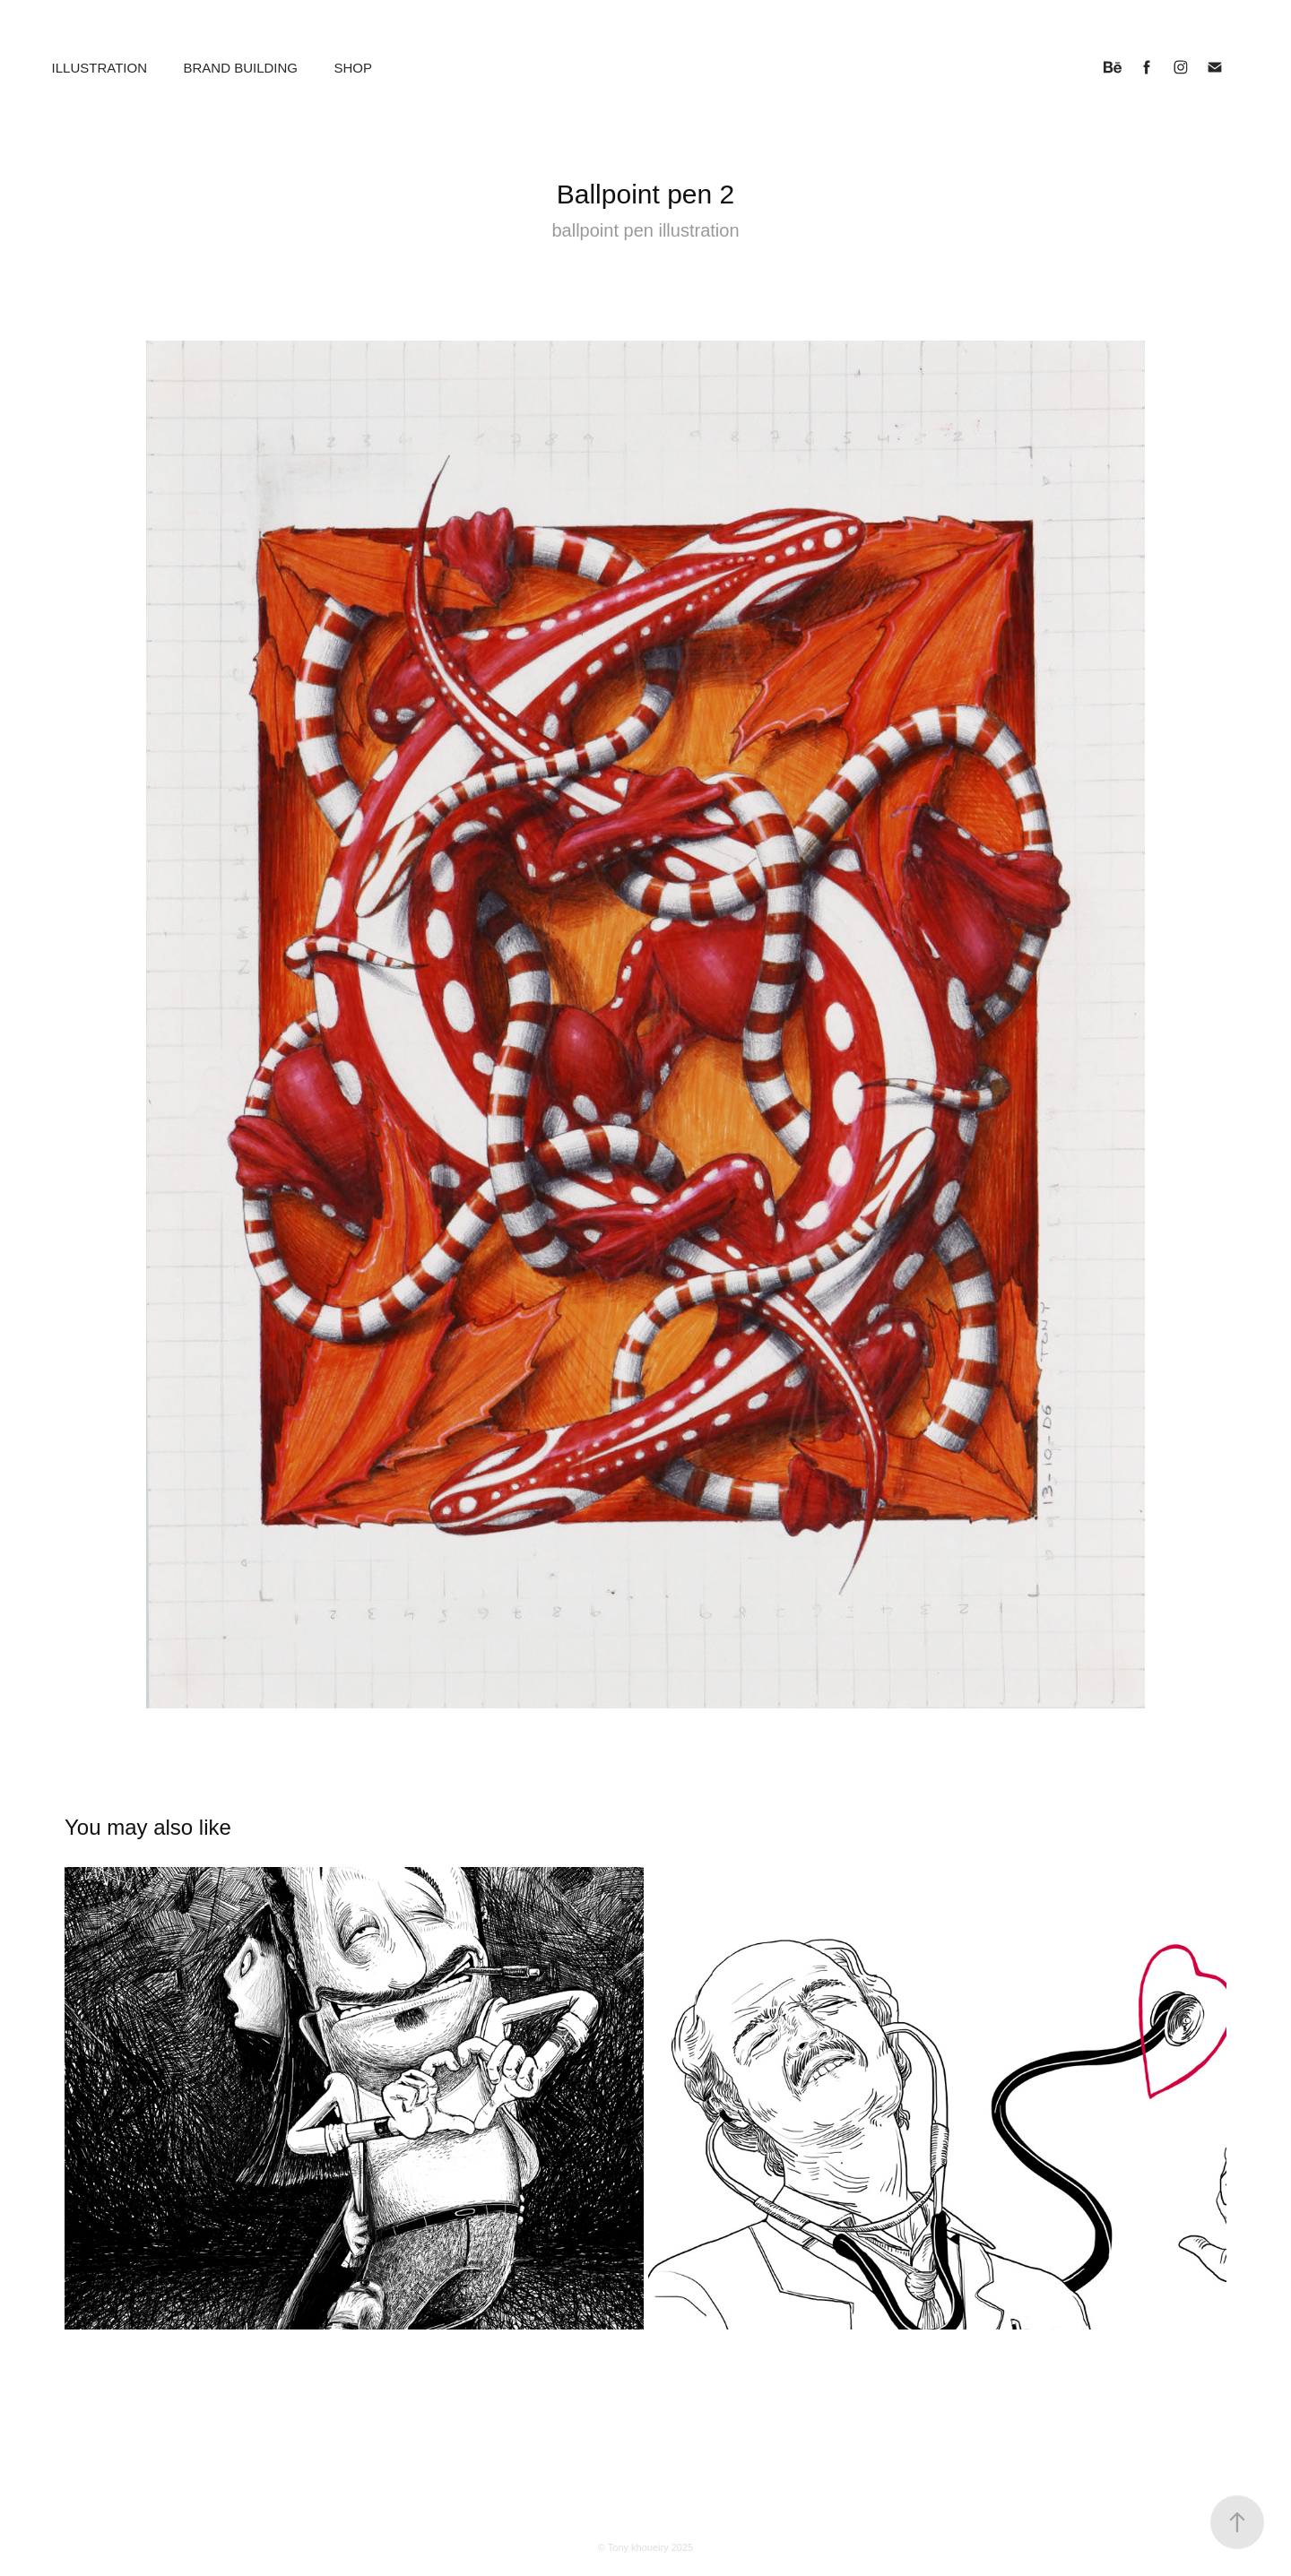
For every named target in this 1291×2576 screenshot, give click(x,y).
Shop (353, 67)
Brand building (240, 67)
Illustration (99, 67)
